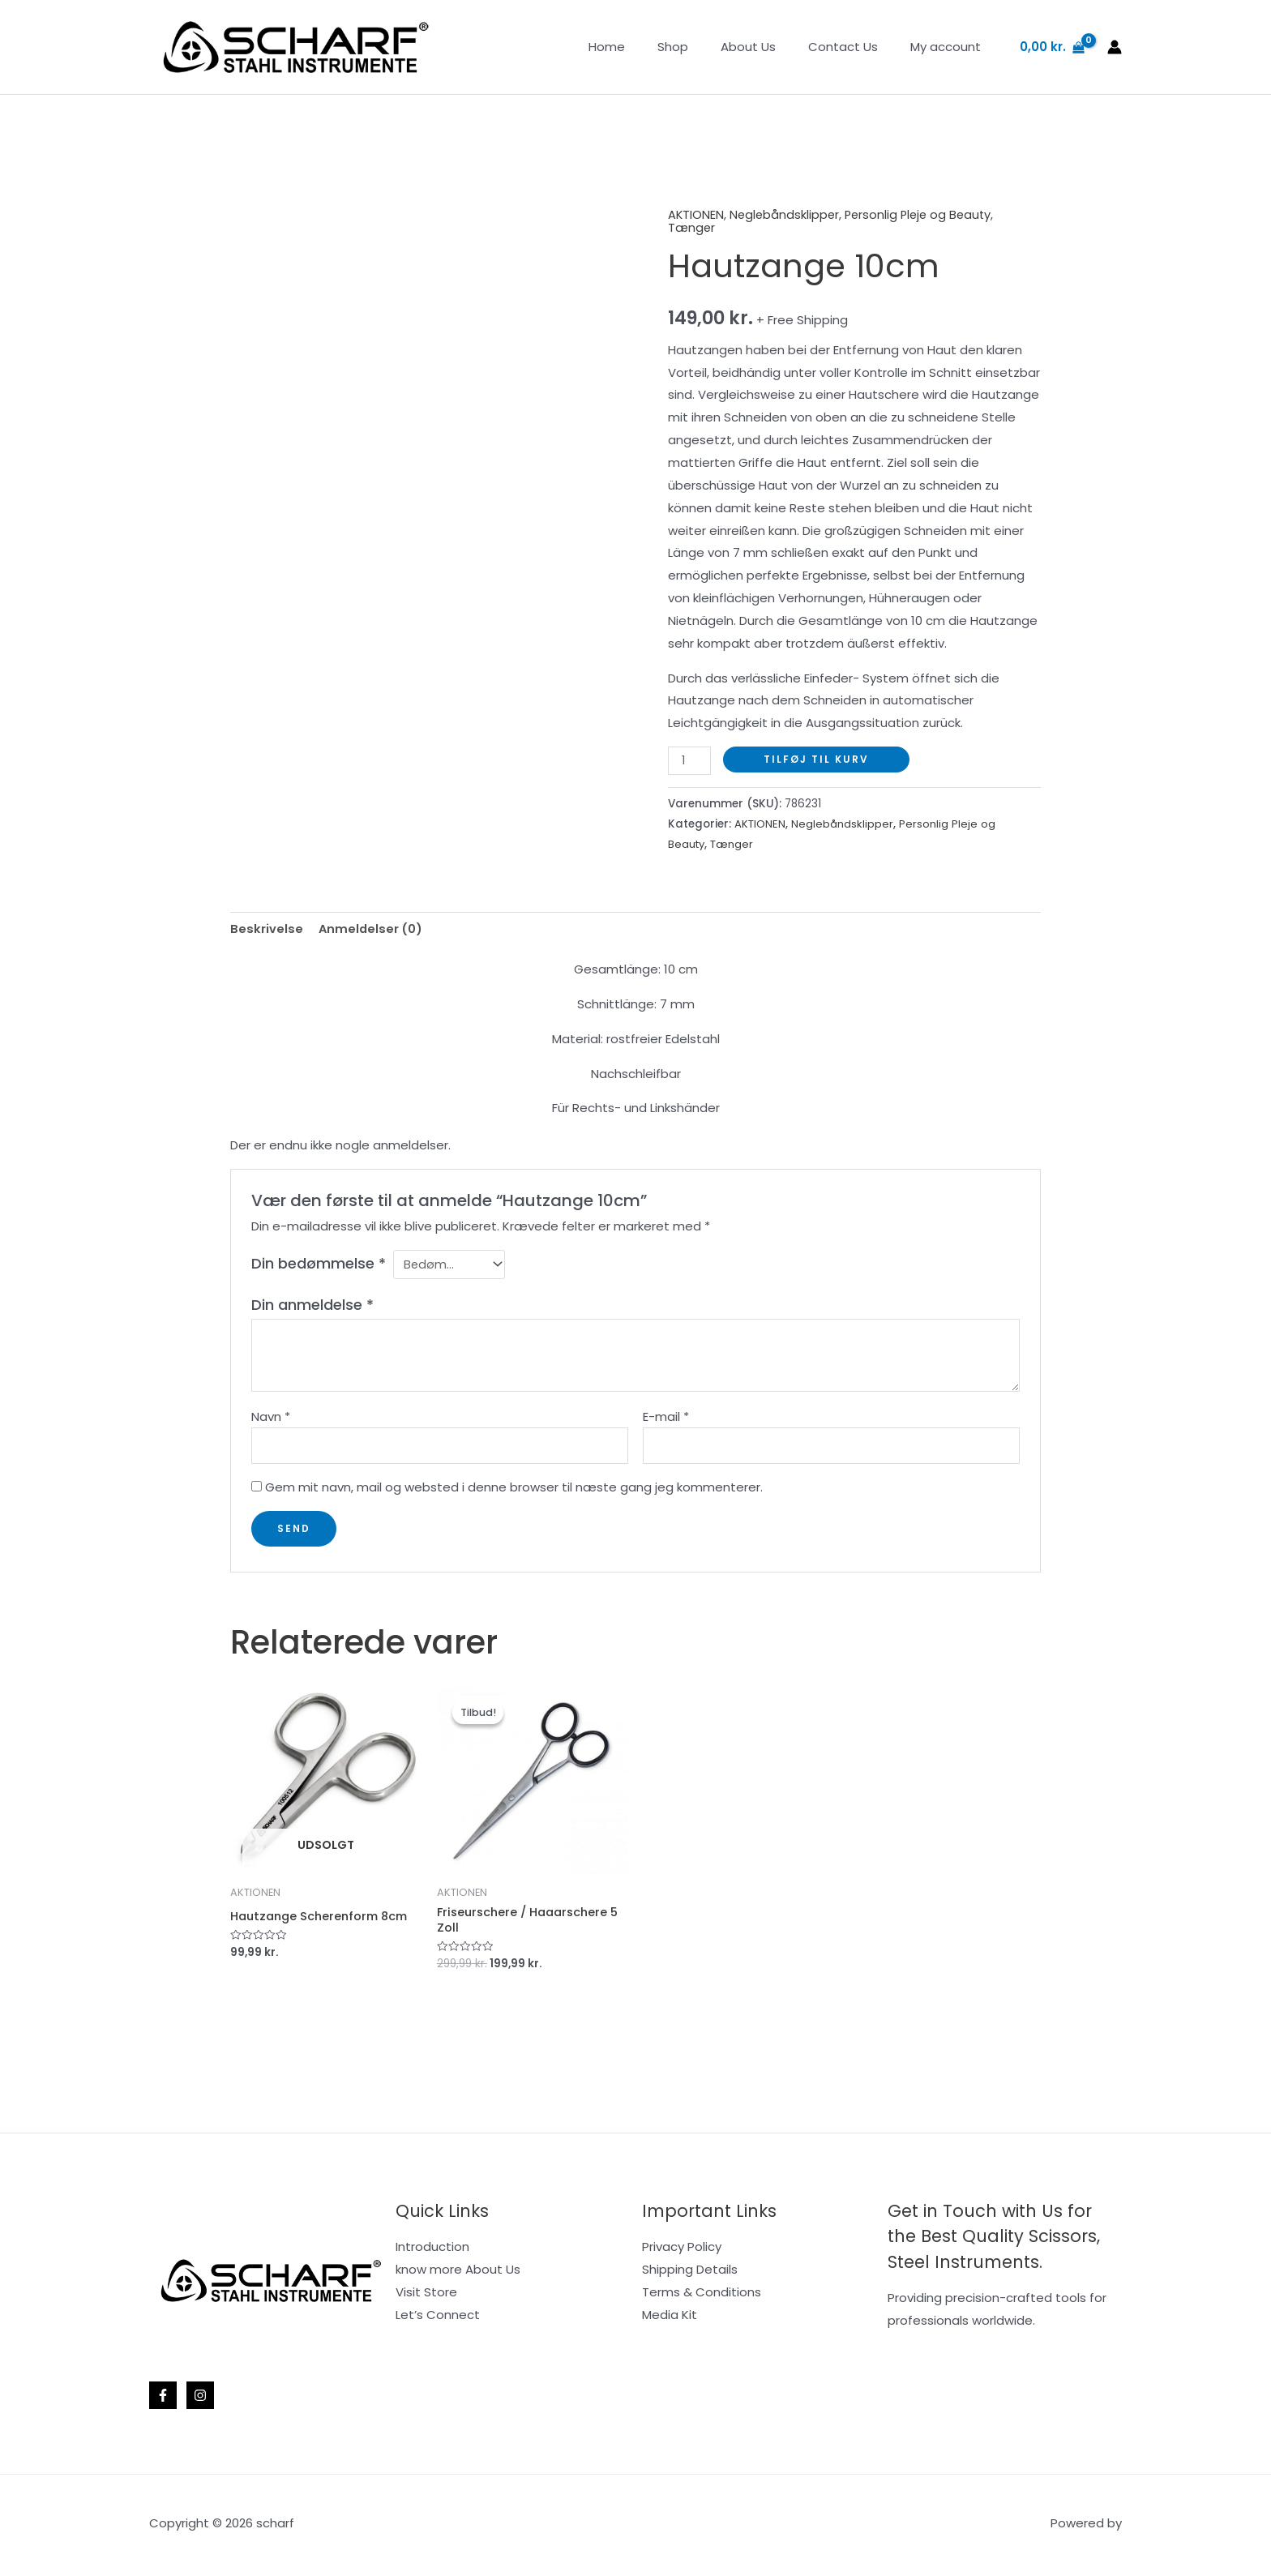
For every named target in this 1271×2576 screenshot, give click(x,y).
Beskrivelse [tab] (266, 927)
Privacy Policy (681, 2251)
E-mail (666, 1417)
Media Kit (669, 2318)
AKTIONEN (696, 214)
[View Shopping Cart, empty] (1052, 47)
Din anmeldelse (312, 1305)
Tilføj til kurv (817, 758)
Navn (270, 1417)
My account (949, 46)
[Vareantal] (690, 760)
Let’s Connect (438, 2318)
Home (643, 46)
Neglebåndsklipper (786, 214)
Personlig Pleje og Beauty (923, 214)
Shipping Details (690, 2274)
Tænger (692, 226)
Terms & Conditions (701, 2295)
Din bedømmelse (318, 1262)
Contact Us (855, 46)
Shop (701, 46)
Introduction (432, 2251)
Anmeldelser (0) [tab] (372, 927)
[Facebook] (163, 2399)
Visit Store (426, 2295)
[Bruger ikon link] (1114, 47)
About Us (768, 46)
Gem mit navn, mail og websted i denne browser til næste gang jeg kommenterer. (514, 1490)
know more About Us (458, 2274)
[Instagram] (200, 2399)
